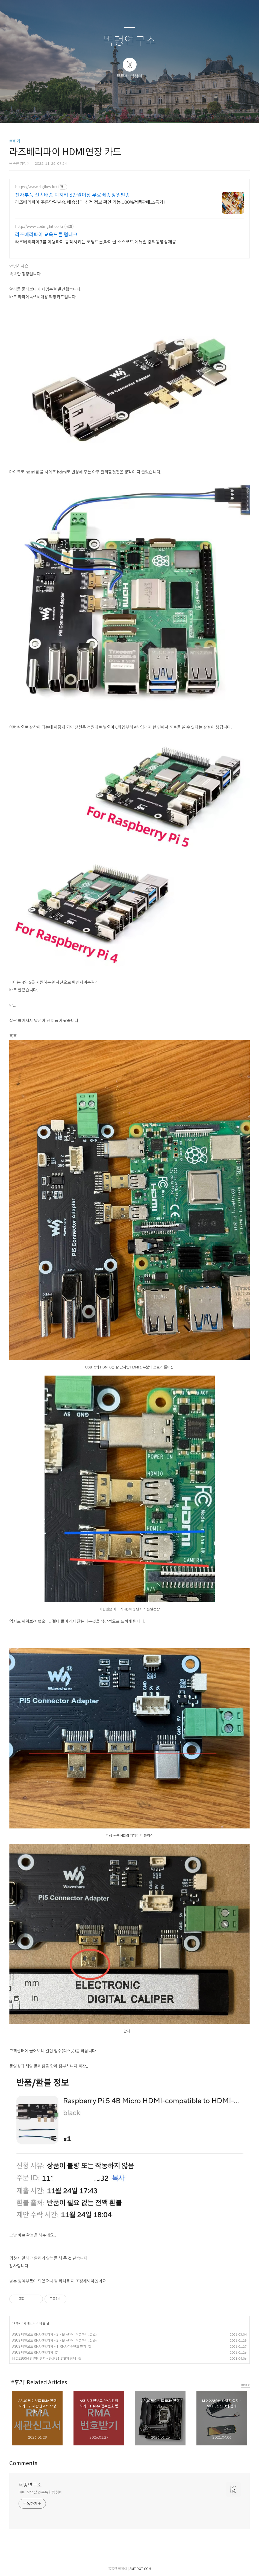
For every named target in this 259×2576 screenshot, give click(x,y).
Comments (23, 2463)
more (245, 2384)
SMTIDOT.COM (140, 2569)
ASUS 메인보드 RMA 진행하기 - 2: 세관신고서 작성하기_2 (52, 2334)
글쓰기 (101, 111)
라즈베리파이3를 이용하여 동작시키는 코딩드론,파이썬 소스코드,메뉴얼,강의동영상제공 (95, 242)
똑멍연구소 (129, 41)
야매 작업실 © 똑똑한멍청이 (41, 2492)
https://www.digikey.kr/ (36, 187)
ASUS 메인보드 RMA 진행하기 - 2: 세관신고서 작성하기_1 (52, 2340)
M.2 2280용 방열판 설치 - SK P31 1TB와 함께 (44, 2358)
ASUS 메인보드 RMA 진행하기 (32, 2352)
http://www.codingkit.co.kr (39, 226)
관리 (157, 111)
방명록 (119, 111)
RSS (138, 111)
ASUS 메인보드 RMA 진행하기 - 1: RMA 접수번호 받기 (49, 2346)
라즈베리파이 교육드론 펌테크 (46, 235)
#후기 (14, 141)
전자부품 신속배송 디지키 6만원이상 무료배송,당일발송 (72, 195)
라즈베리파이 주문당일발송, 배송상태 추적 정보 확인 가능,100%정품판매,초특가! (90, 202)
